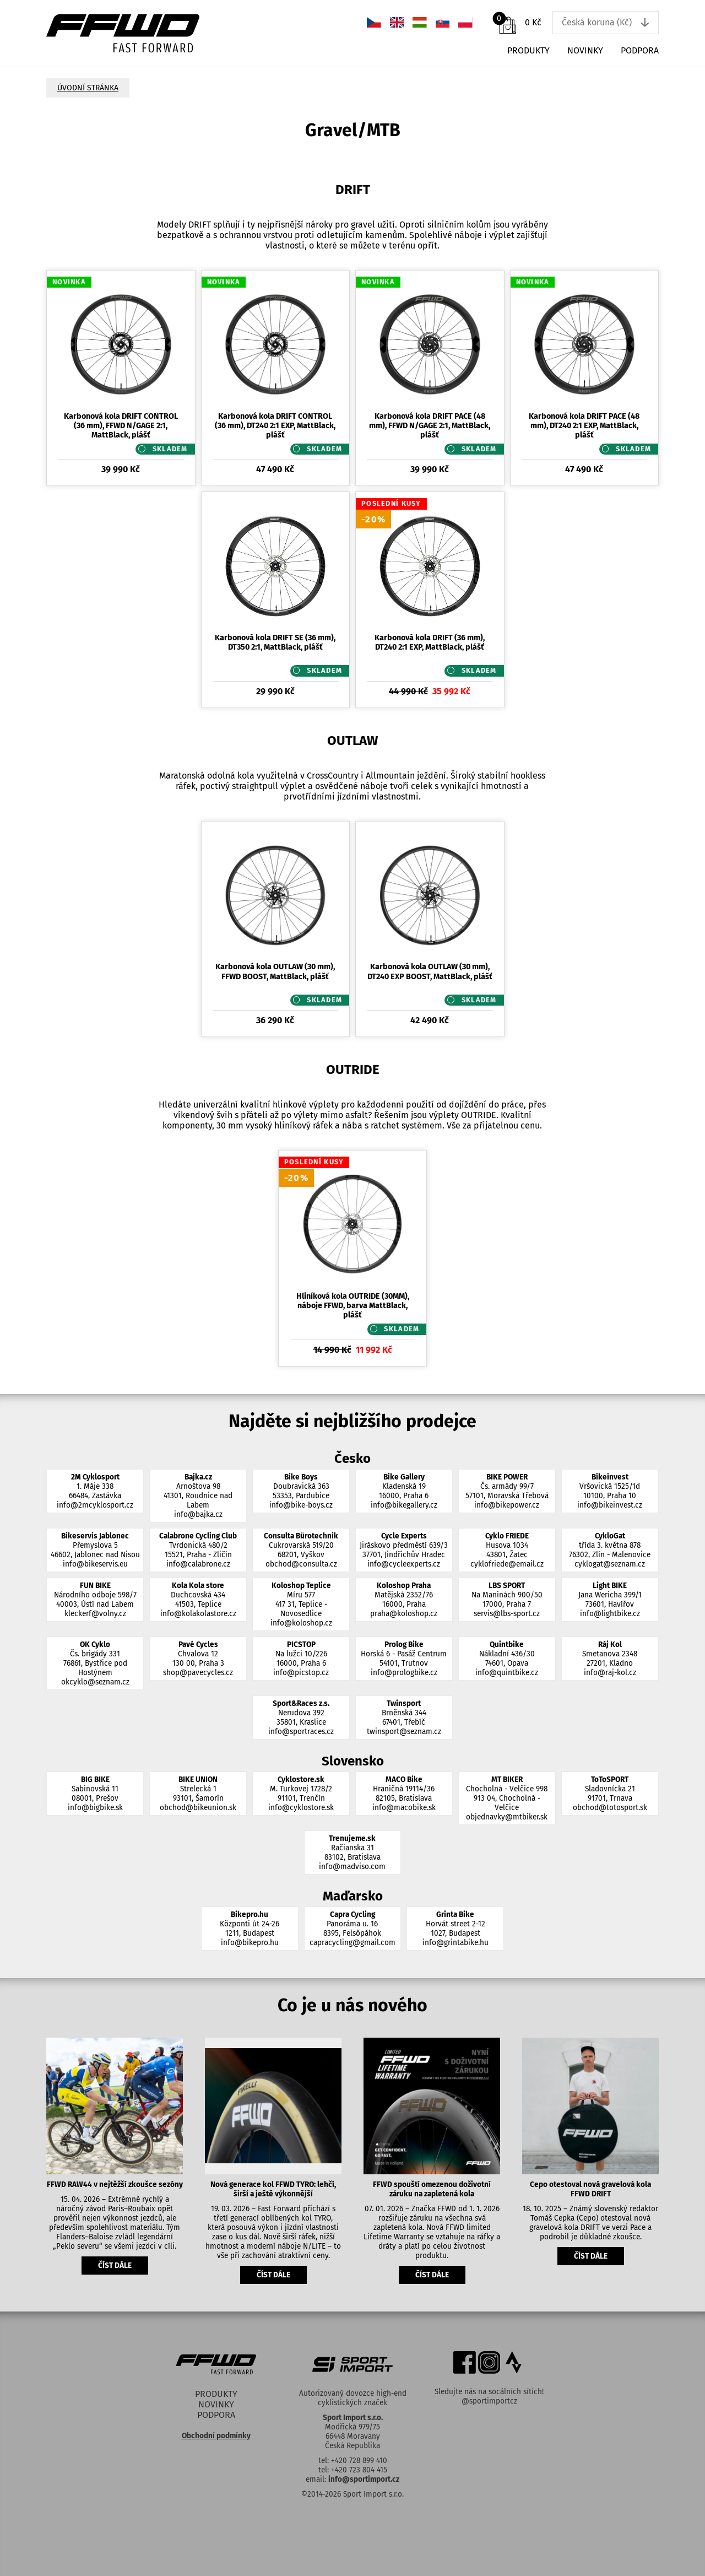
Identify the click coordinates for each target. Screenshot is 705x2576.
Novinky (585, 50)
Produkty (528, 50)
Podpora (640, 50)
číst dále (115, 2265)
